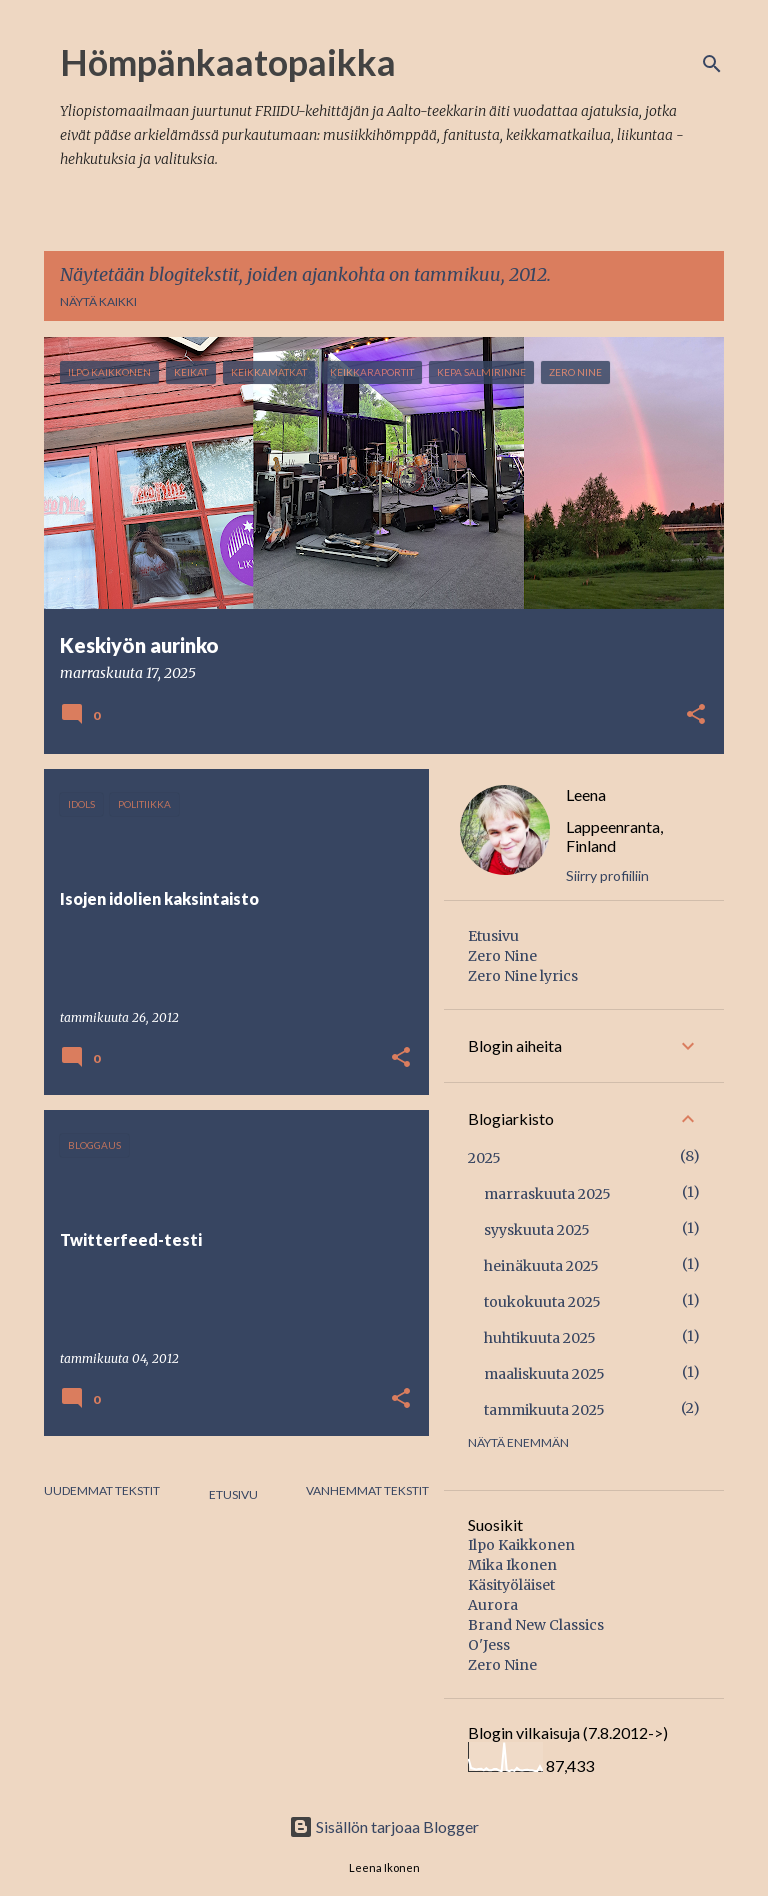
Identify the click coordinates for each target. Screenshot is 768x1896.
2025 (484, 1158)
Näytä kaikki (98, 301)
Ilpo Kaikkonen (521, 1545)
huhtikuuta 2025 (540, 1338)
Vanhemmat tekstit (367, 1490)
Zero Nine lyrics (523, 976)
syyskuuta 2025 (537, 1230)
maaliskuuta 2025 (544, 1374)
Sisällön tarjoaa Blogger (384, 1826)
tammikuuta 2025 (544, 1410)
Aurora (493, 1605)
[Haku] (712, 64)
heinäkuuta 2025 (541, 1266)
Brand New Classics (536, 1625)
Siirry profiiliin (607, 875)
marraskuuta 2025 (547, 1194)
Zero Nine (502, 956)
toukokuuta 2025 (542, 1302)
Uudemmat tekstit (102, 1490)
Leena (586, 794)
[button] (696, 716)
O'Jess (489, 1645)
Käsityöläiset (511, 1585)
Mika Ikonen (512, 1565)
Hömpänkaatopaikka (228, 62)
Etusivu (233, 1494)
